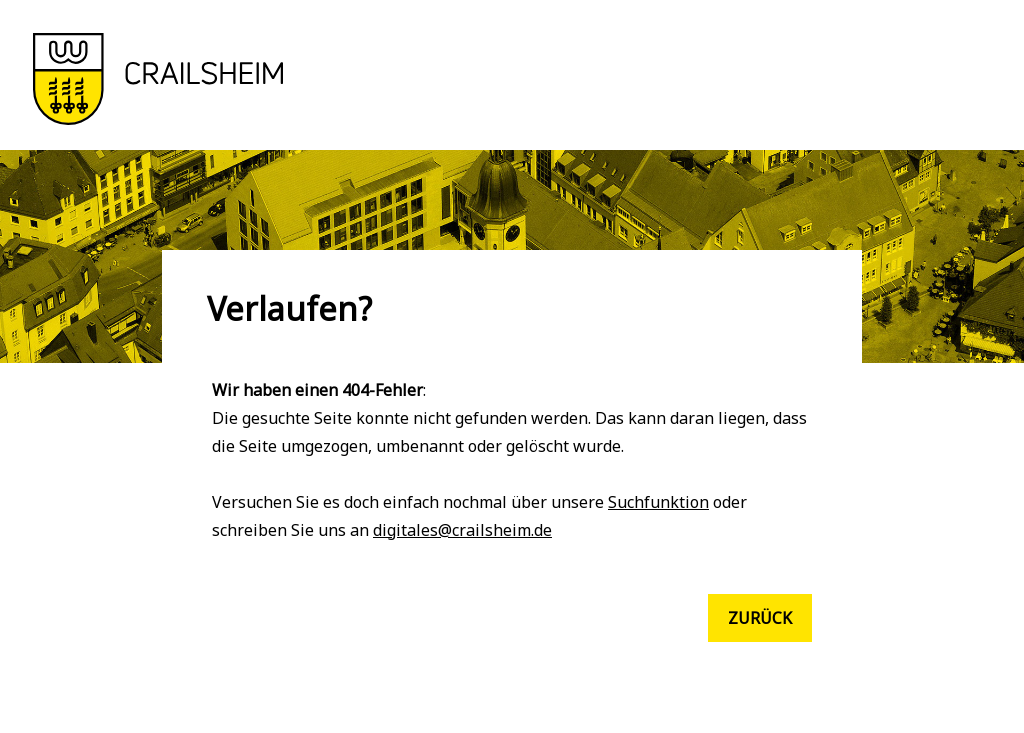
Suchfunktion (658, 502)
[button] (158, 119)
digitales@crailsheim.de (462, 530)
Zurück (760, 618)
